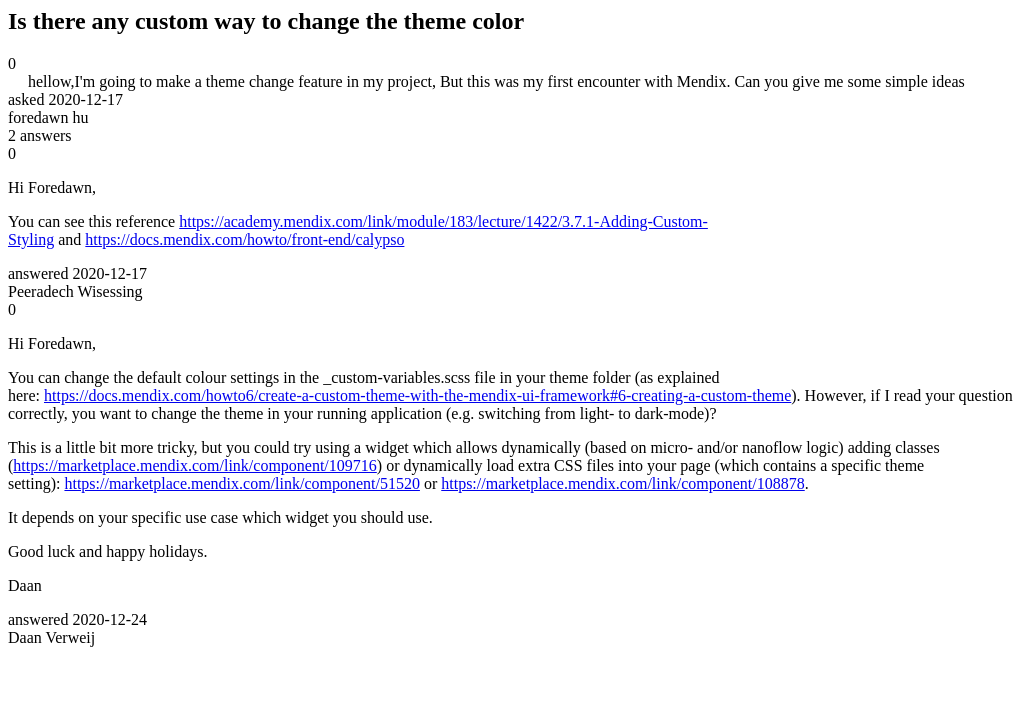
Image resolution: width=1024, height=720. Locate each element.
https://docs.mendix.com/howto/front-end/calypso (244, 239)
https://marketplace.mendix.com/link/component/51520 (241, 483)
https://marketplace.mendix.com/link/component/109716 (194, 465)
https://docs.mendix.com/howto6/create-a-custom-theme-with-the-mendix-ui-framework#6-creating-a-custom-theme (417, 395)
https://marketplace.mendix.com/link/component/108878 (622, 483)
